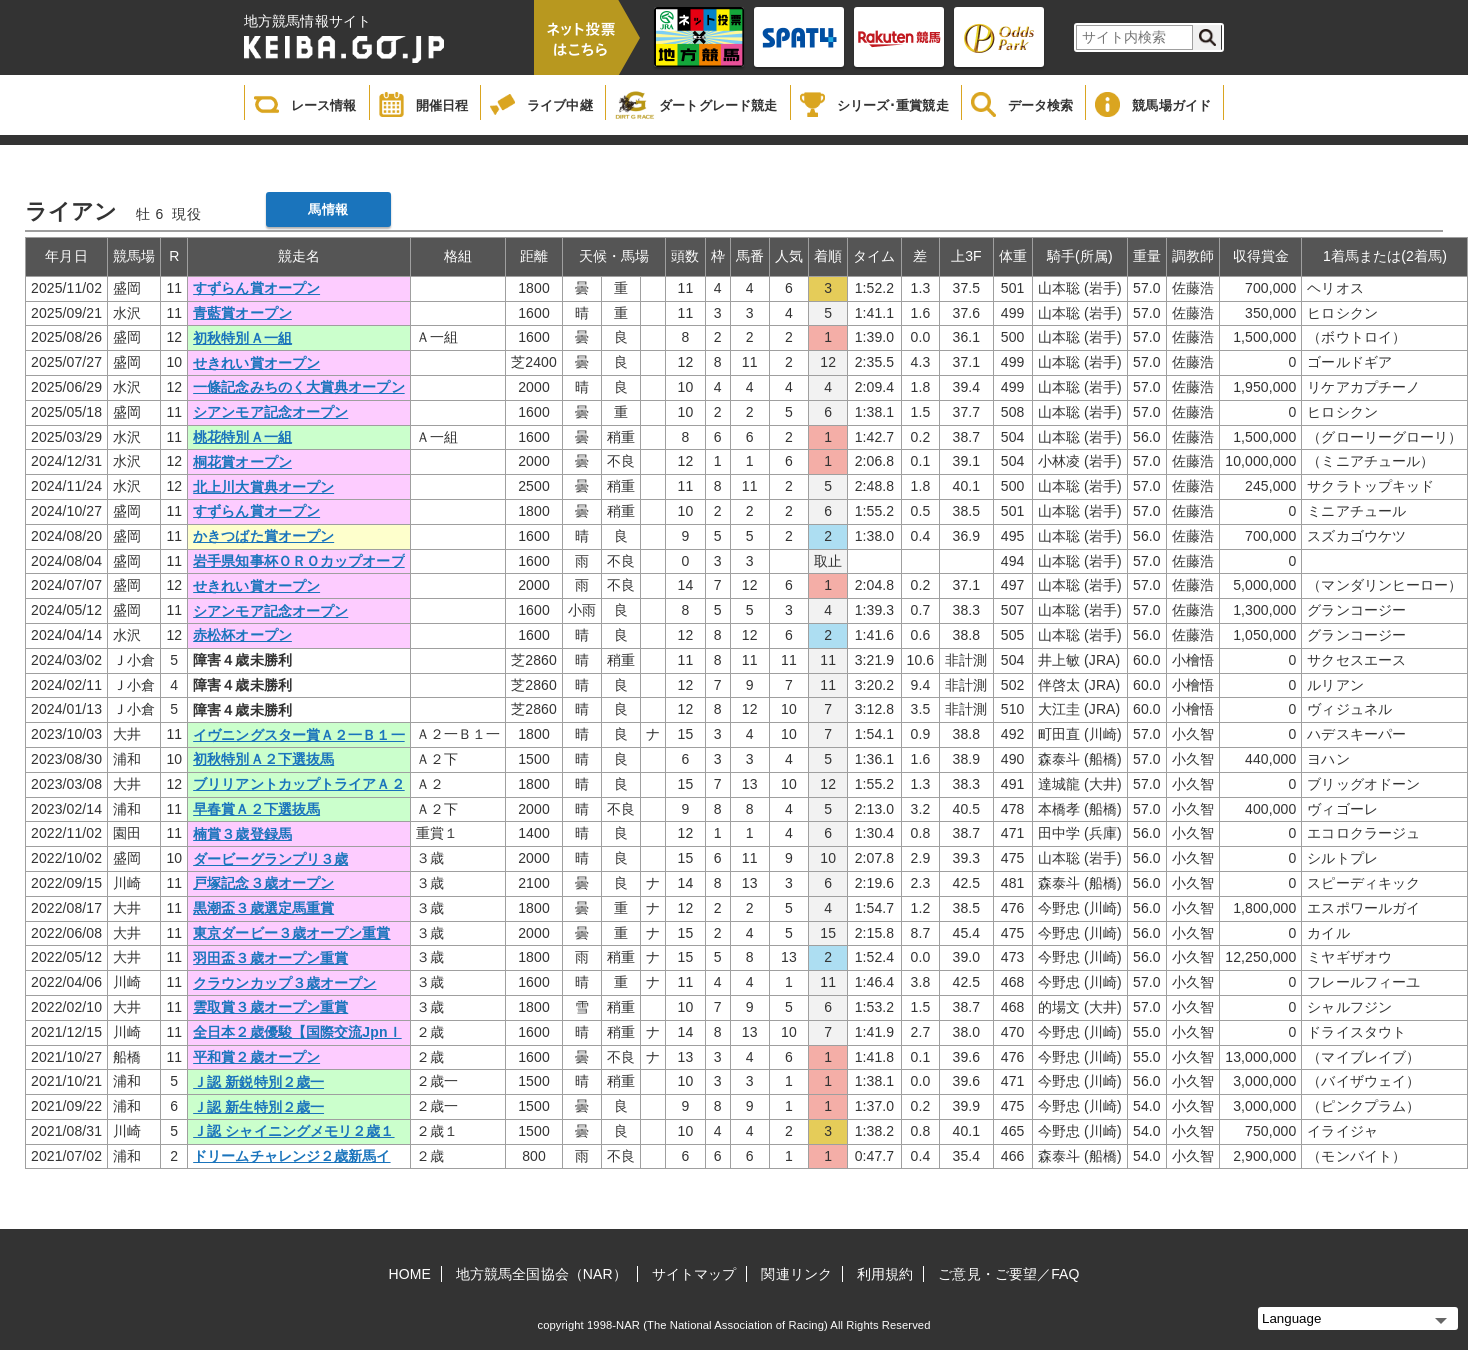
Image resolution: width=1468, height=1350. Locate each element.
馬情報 (327, 209)
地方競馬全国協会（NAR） (541, 1274)
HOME (410, 1274)
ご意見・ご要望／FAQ (1008, 1274)
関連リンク (796, 1274)
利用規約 (885, 1274)
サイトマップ (694, 1274)
